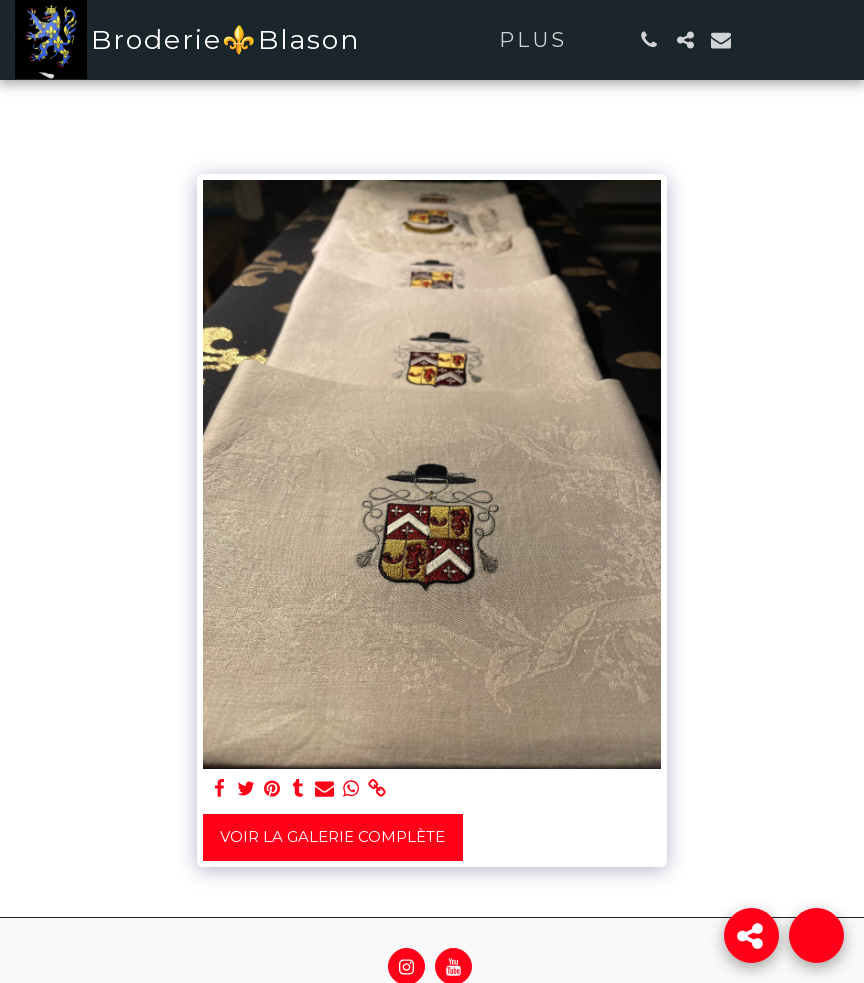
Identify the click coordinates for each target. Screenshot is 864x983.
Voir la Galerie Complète (332, 836)
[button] (649, 40)
